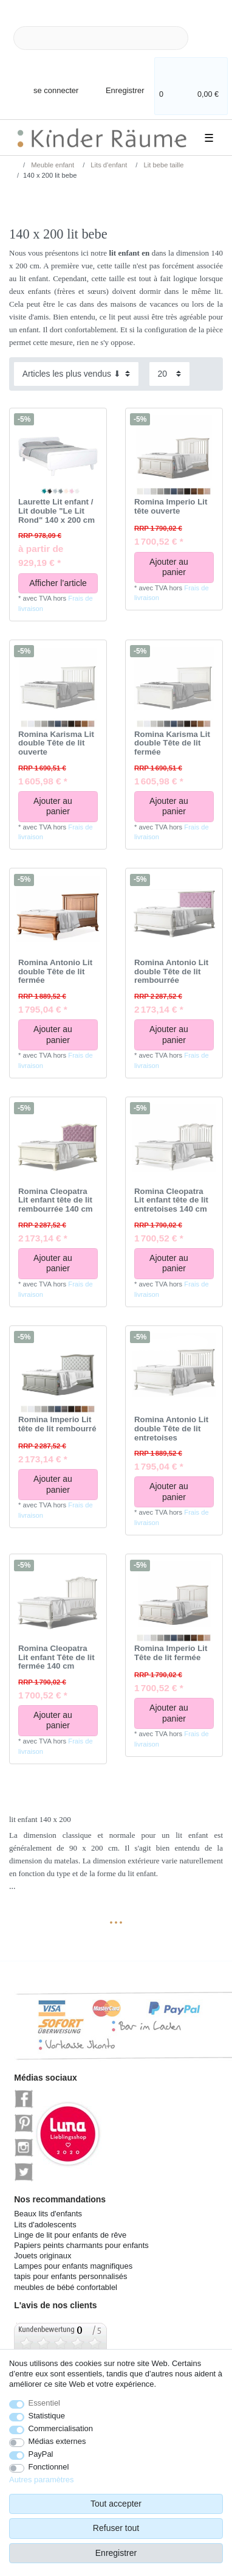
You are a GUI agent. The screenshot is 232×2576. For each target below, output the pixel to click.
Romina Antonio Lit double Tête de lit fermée (55, 971)
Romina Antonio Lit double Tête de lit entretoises (171, 1428)
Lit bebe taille (162, 165)
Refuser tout (116, 2528)
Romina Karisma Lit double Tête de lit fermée (172, 743)
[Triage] (76, 374)
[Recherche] (207, 38)
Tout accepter (116, 2503)
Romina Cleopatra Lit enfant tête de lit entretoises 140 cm (171, 1200)
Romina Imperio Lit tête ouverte (170, 506)
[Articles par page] (169, 374)
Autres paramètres (41, 2479)
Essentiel (45, 2402)
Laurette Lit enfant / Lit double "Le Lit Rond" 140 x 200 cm (56, 511)
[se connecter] (46, 83)
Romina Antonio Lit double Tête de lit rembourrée (171, 971)
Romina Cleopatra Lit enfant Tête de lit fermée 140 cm (56, 1657)
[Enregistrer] (117, 83)
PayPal (41, 2454)
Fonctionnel (49, 2466)
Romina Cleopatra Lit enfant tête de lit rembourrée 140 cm (55, 1200)
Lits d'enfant (108, 165)
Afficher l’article (58, 583)
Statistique (47, 2415)
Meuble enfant (51, 165)
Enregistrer (116, 2553)
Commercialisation (61, 2428)
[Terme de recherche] (100, 38)
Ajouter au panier (177, 567)
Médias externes (57, 2441)
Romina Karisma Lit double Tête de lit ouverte (56, 743)
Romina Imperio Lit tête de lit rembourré (57, 1424)
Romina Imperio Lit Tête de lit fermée (170, 1653)
